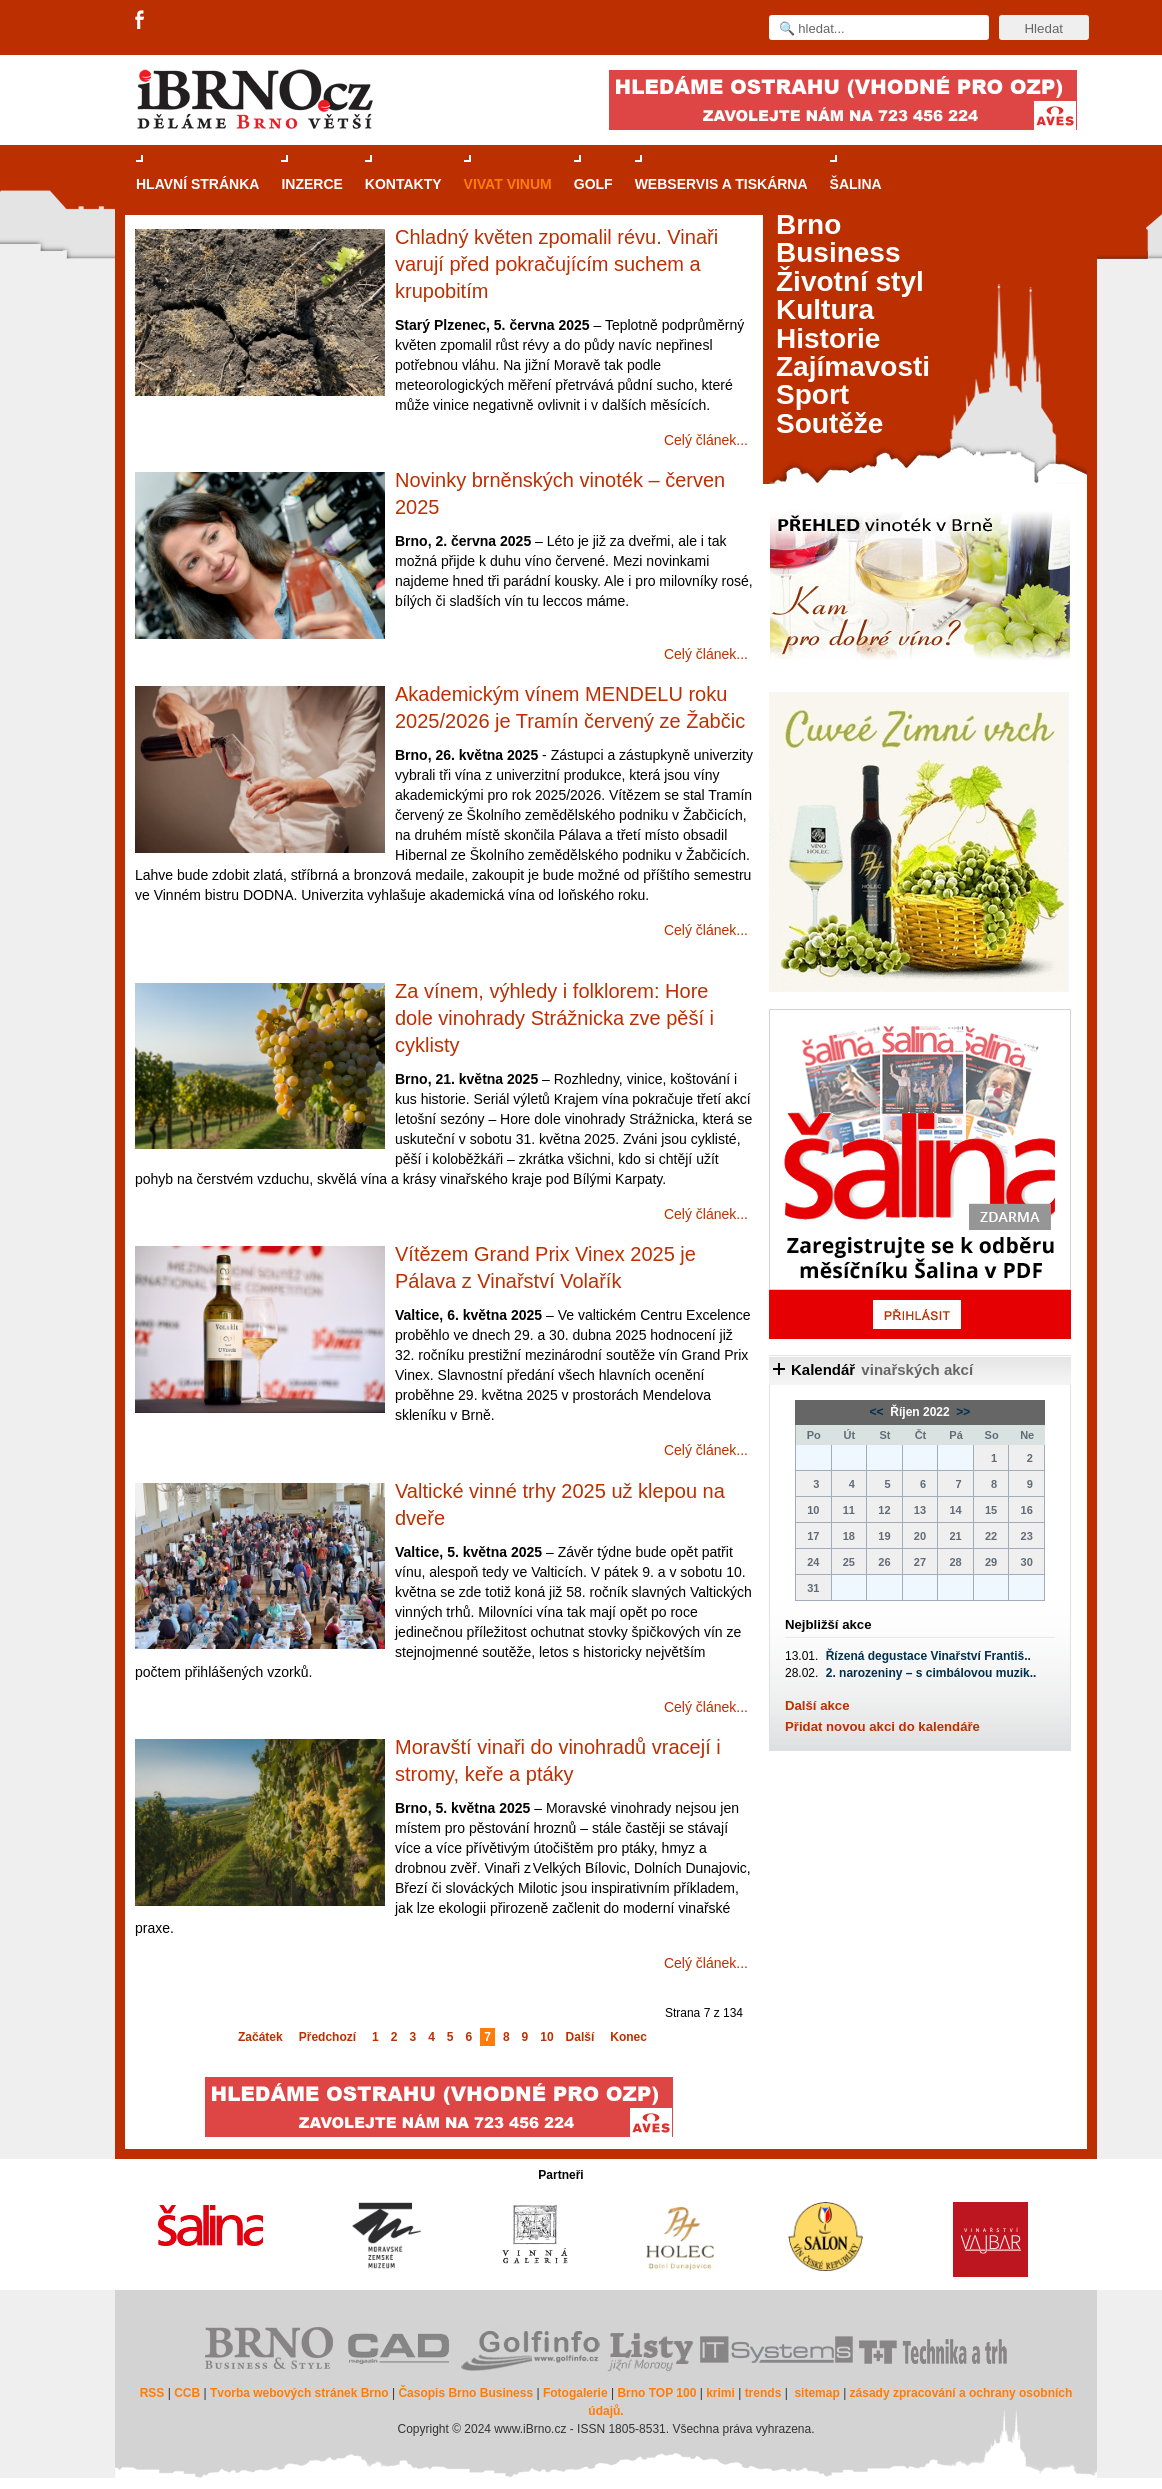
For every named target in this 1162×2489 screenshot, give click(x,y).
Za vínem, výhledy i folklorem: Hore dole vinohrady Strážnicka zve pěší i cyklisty (554, 1018)
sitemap (816, 2393)
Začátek (260, 2037)
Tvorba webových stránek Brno (299, 2393)
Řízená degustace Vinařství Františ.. (928, 1656)
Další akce (817, 1705)
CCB (187, 2393)
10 (546, 2037)
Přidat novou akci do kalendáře (882, 1726)
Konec (628, 2037)
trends (763, 2393)
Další (580, 2037)
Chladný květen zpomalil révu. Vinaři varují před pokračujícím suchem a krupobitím (556, 264)
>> (961, 1412)
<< (878, 1412)
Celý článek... (706, 440)
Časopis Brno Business (465, 2393)
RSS (152, 2393)
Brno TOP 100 (656, 2393)
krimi (720, 2393)
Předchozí (327, 2037)
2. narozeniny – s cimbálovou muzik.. (931, 1673)
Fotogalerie (575, 2393)
